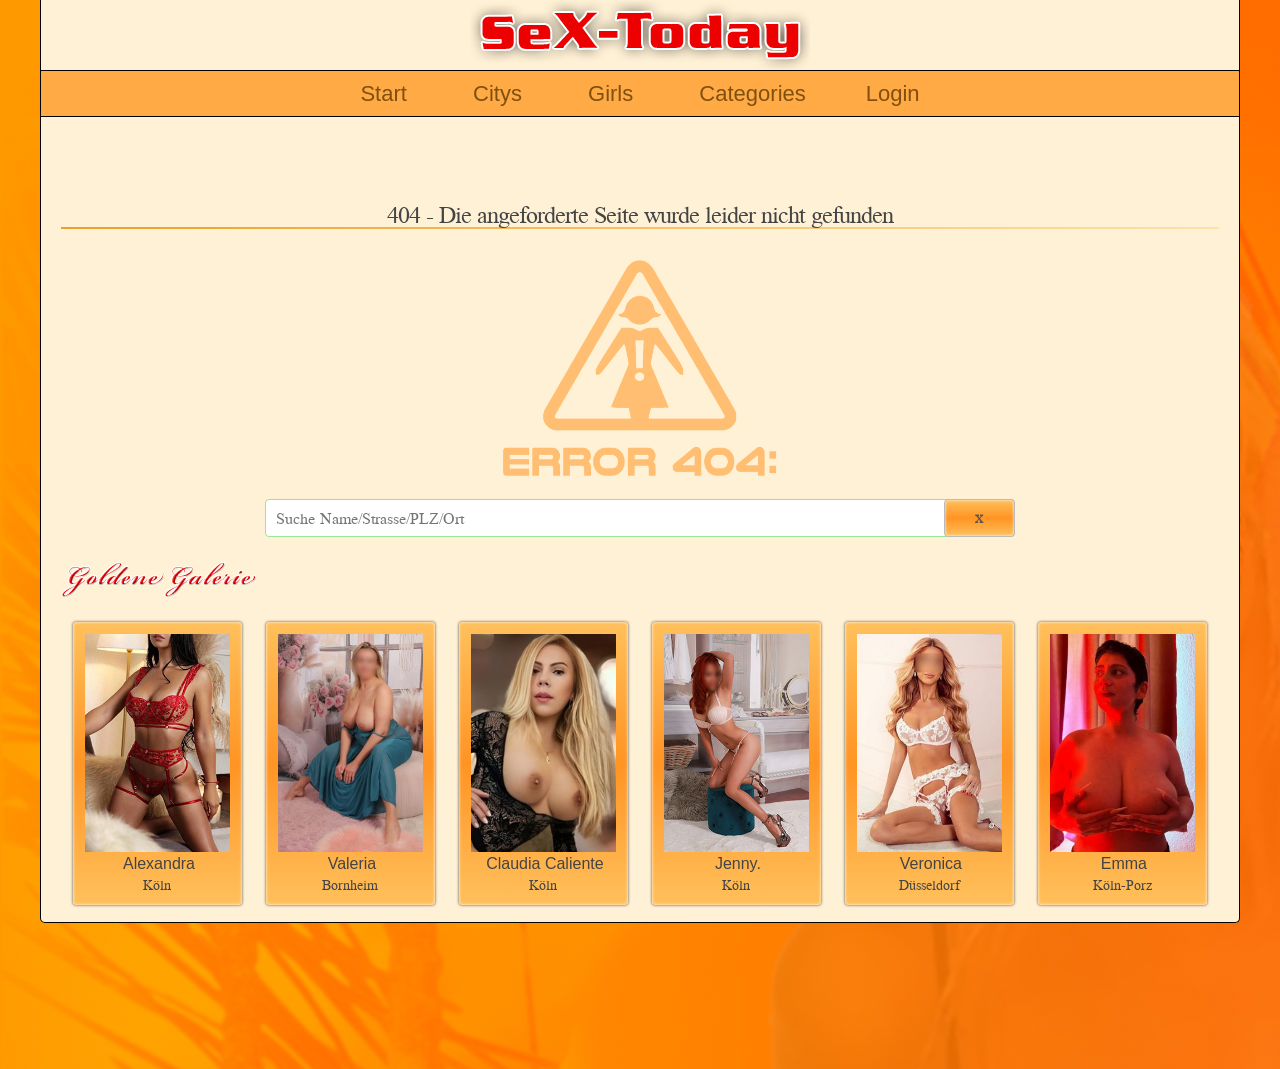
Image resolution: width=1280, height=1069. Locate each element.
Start (383, 93)
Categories (752, 93)
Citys (497, 93)
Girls (610, 93)
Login (893, 93)
